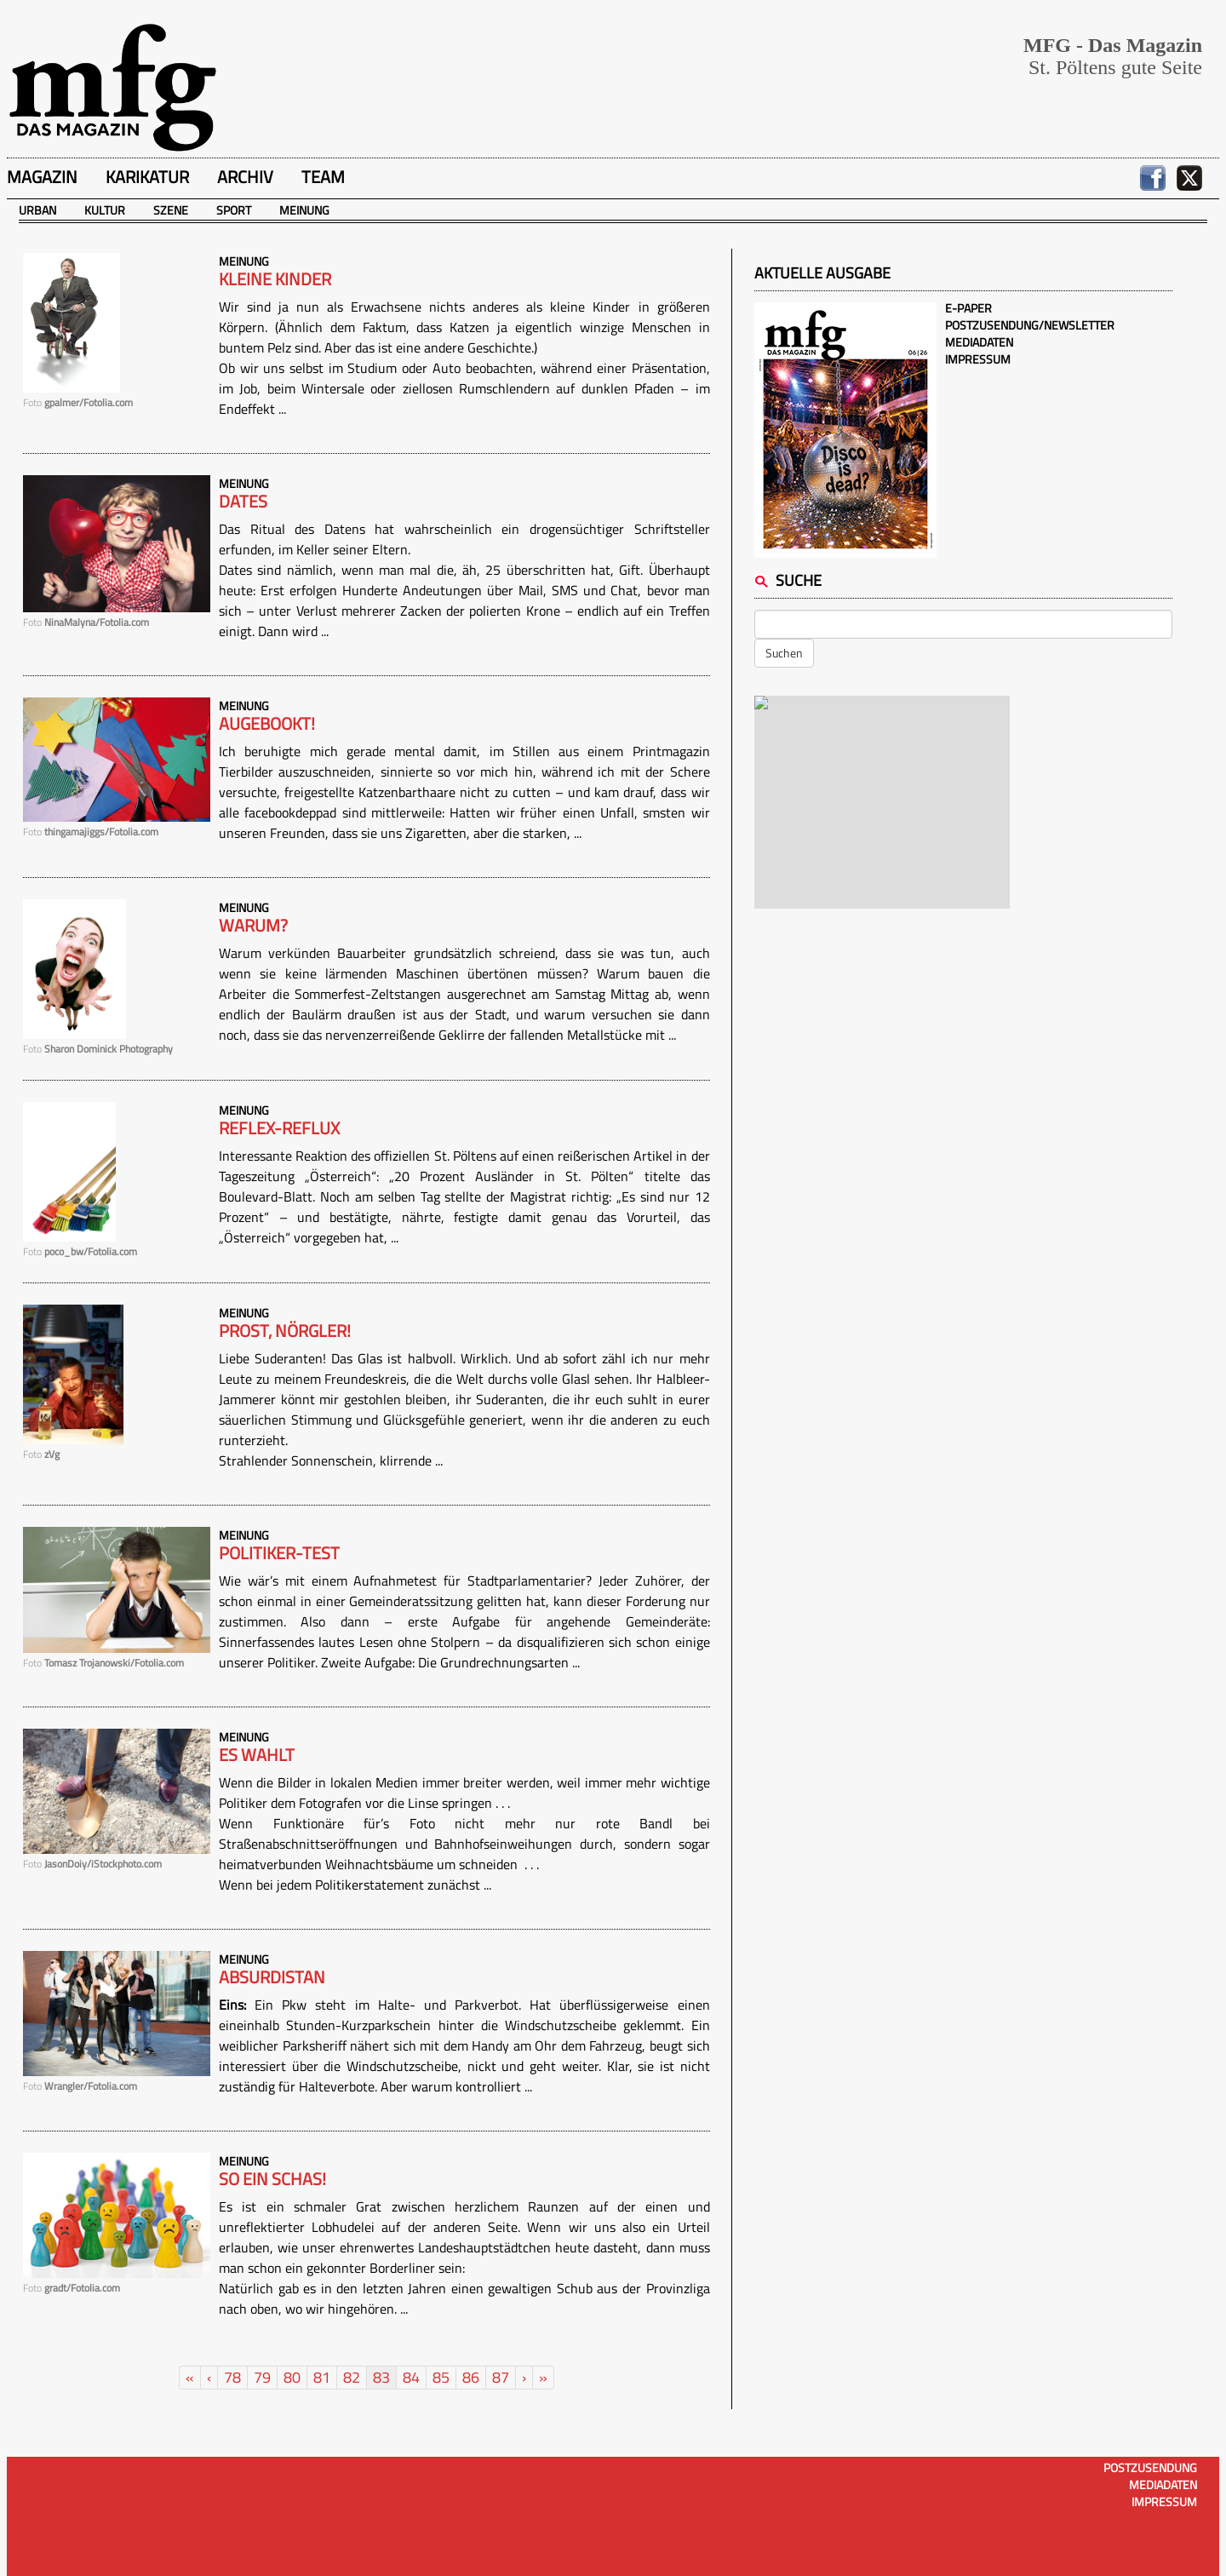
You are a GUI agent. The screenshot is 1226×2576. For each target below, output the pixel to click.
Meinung (304, 210)
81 (321, 2377)
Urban (37, 210)
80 (292, 2377)
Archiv (245, 177)
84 (411, 2377)
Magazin (42, 177)
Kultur (104, 210)
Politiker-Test (279, 1553)
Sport (233, 210)
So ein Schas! (272, 2179)
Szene (170, 210)
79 (262, 2377)
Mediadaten (979, 342)
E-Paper (968, 308)
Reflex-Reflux (279, 1128)
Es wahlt (257, 1755)
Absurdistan (272, 1977)
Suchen (784, 653)
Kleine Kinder (275, 279)
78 (232, 2377)
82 (351, 2377)
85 (441, 2377)
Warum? (253, 925)
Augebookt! (267, 723)
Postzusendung (1150, 2467)
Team (323, 177)
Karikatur (147, 177)
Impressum (978, 359)
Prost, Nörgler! (285, 1331)
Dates (243, 501)
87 (500, 2377)
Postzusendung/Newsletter (1029, 325)
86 (470, 2377)
